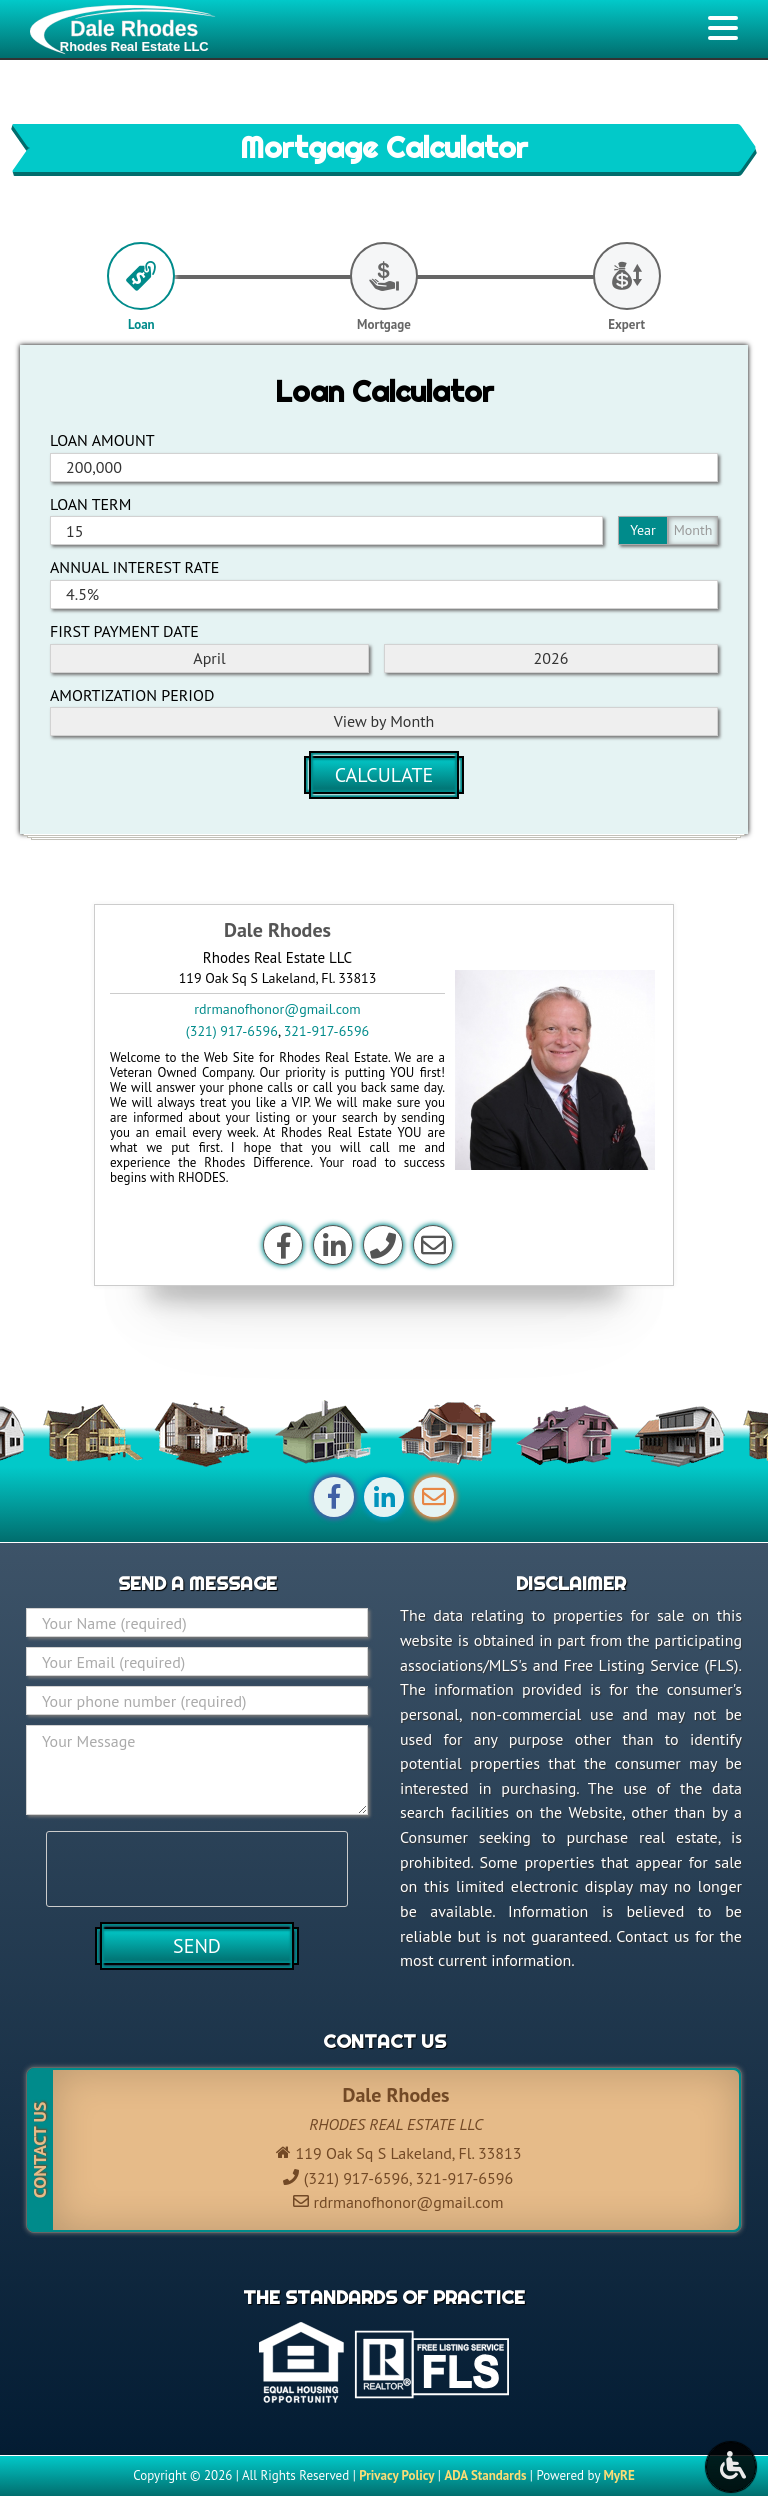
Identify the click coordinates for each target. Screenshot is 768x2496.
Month (693, 530)
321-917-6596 (326, 1031)
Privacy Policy (396, 2475)
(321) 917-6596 (232, 1031)
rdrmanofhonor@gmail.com (277, 1009)
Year (642, 530)
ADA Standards (485, 2475)
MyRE (618, 2475)
